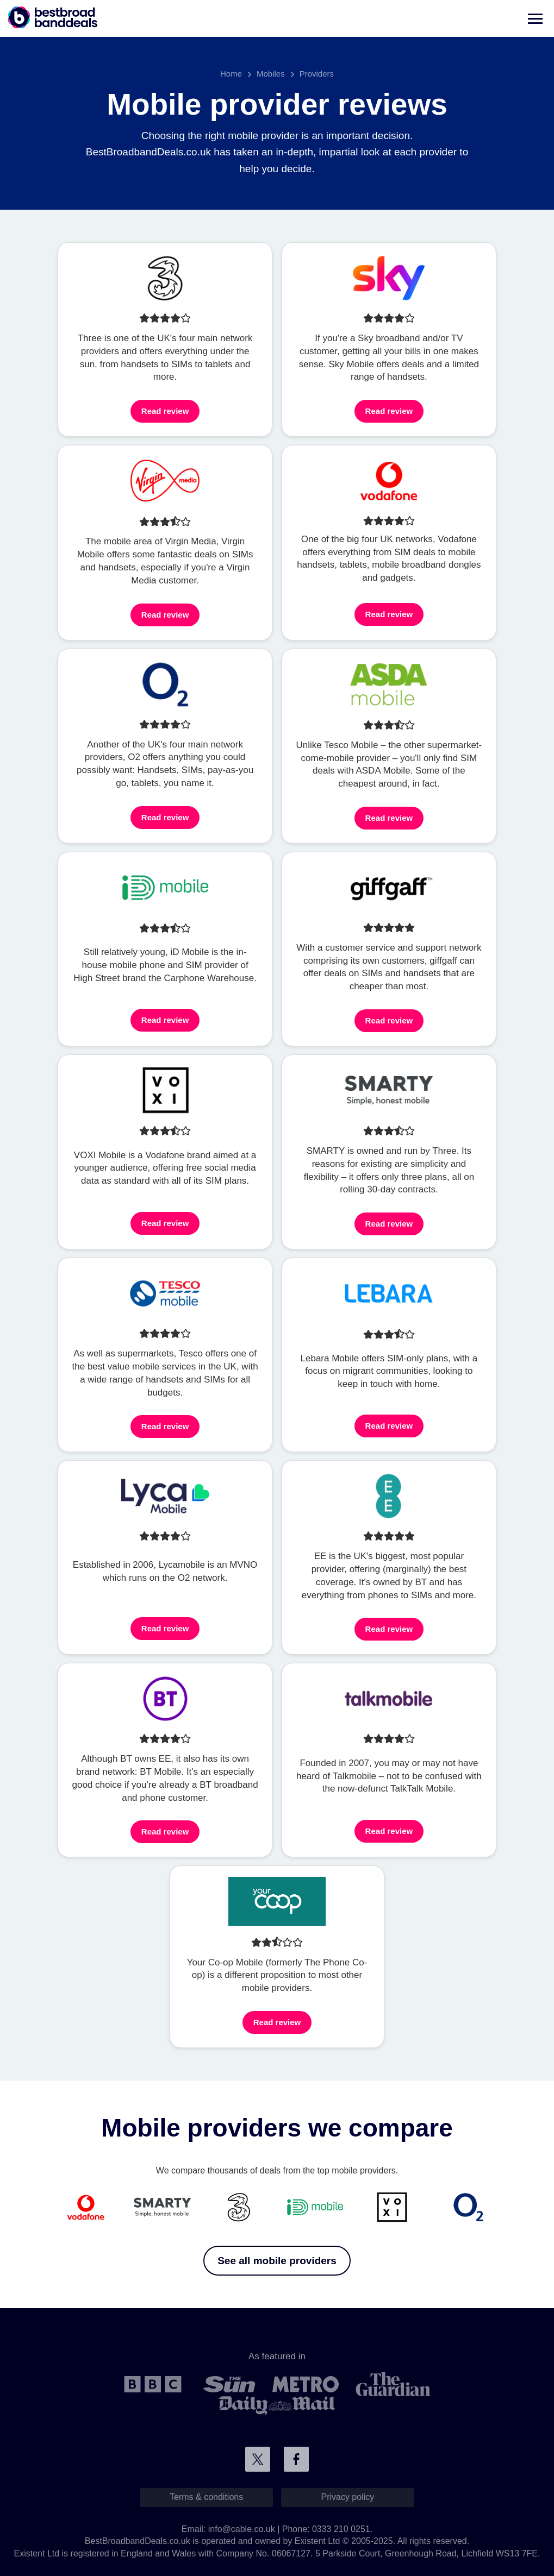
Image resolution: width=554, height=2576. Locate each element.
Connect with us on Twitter (257, 2459)
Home (231, 73)
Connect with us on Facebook (296, 2459)
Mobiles (271, 73)
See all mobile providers (277, 2260)
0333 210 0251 (341, 2529)
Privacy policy (347, 2497)
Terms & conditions (206, 2497)
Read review (165, 411)
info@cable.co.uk (241, 2529)
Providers (317, 73)
